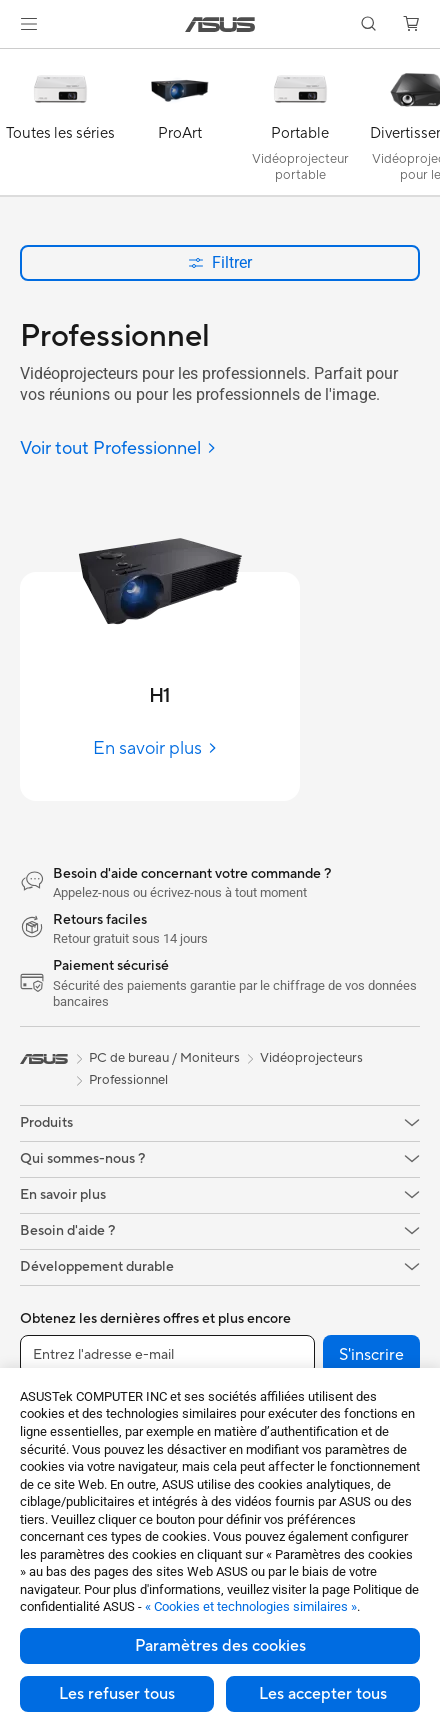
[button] (29, 24)
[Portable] (300, 127)
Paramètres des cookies (220, 1646)
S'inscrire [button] (371, 1355)
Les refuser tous (117, 1694)
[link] (220, 24)
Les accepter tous (323, 1694)
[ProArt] (180, 127)
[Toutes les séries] (60, 127)
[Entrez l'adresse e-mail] (167, 1355)
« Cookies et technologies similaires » (251, 1606)
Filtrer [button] (220, 262)
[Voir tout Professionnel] (118, 449)
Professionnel (128, 1080)
